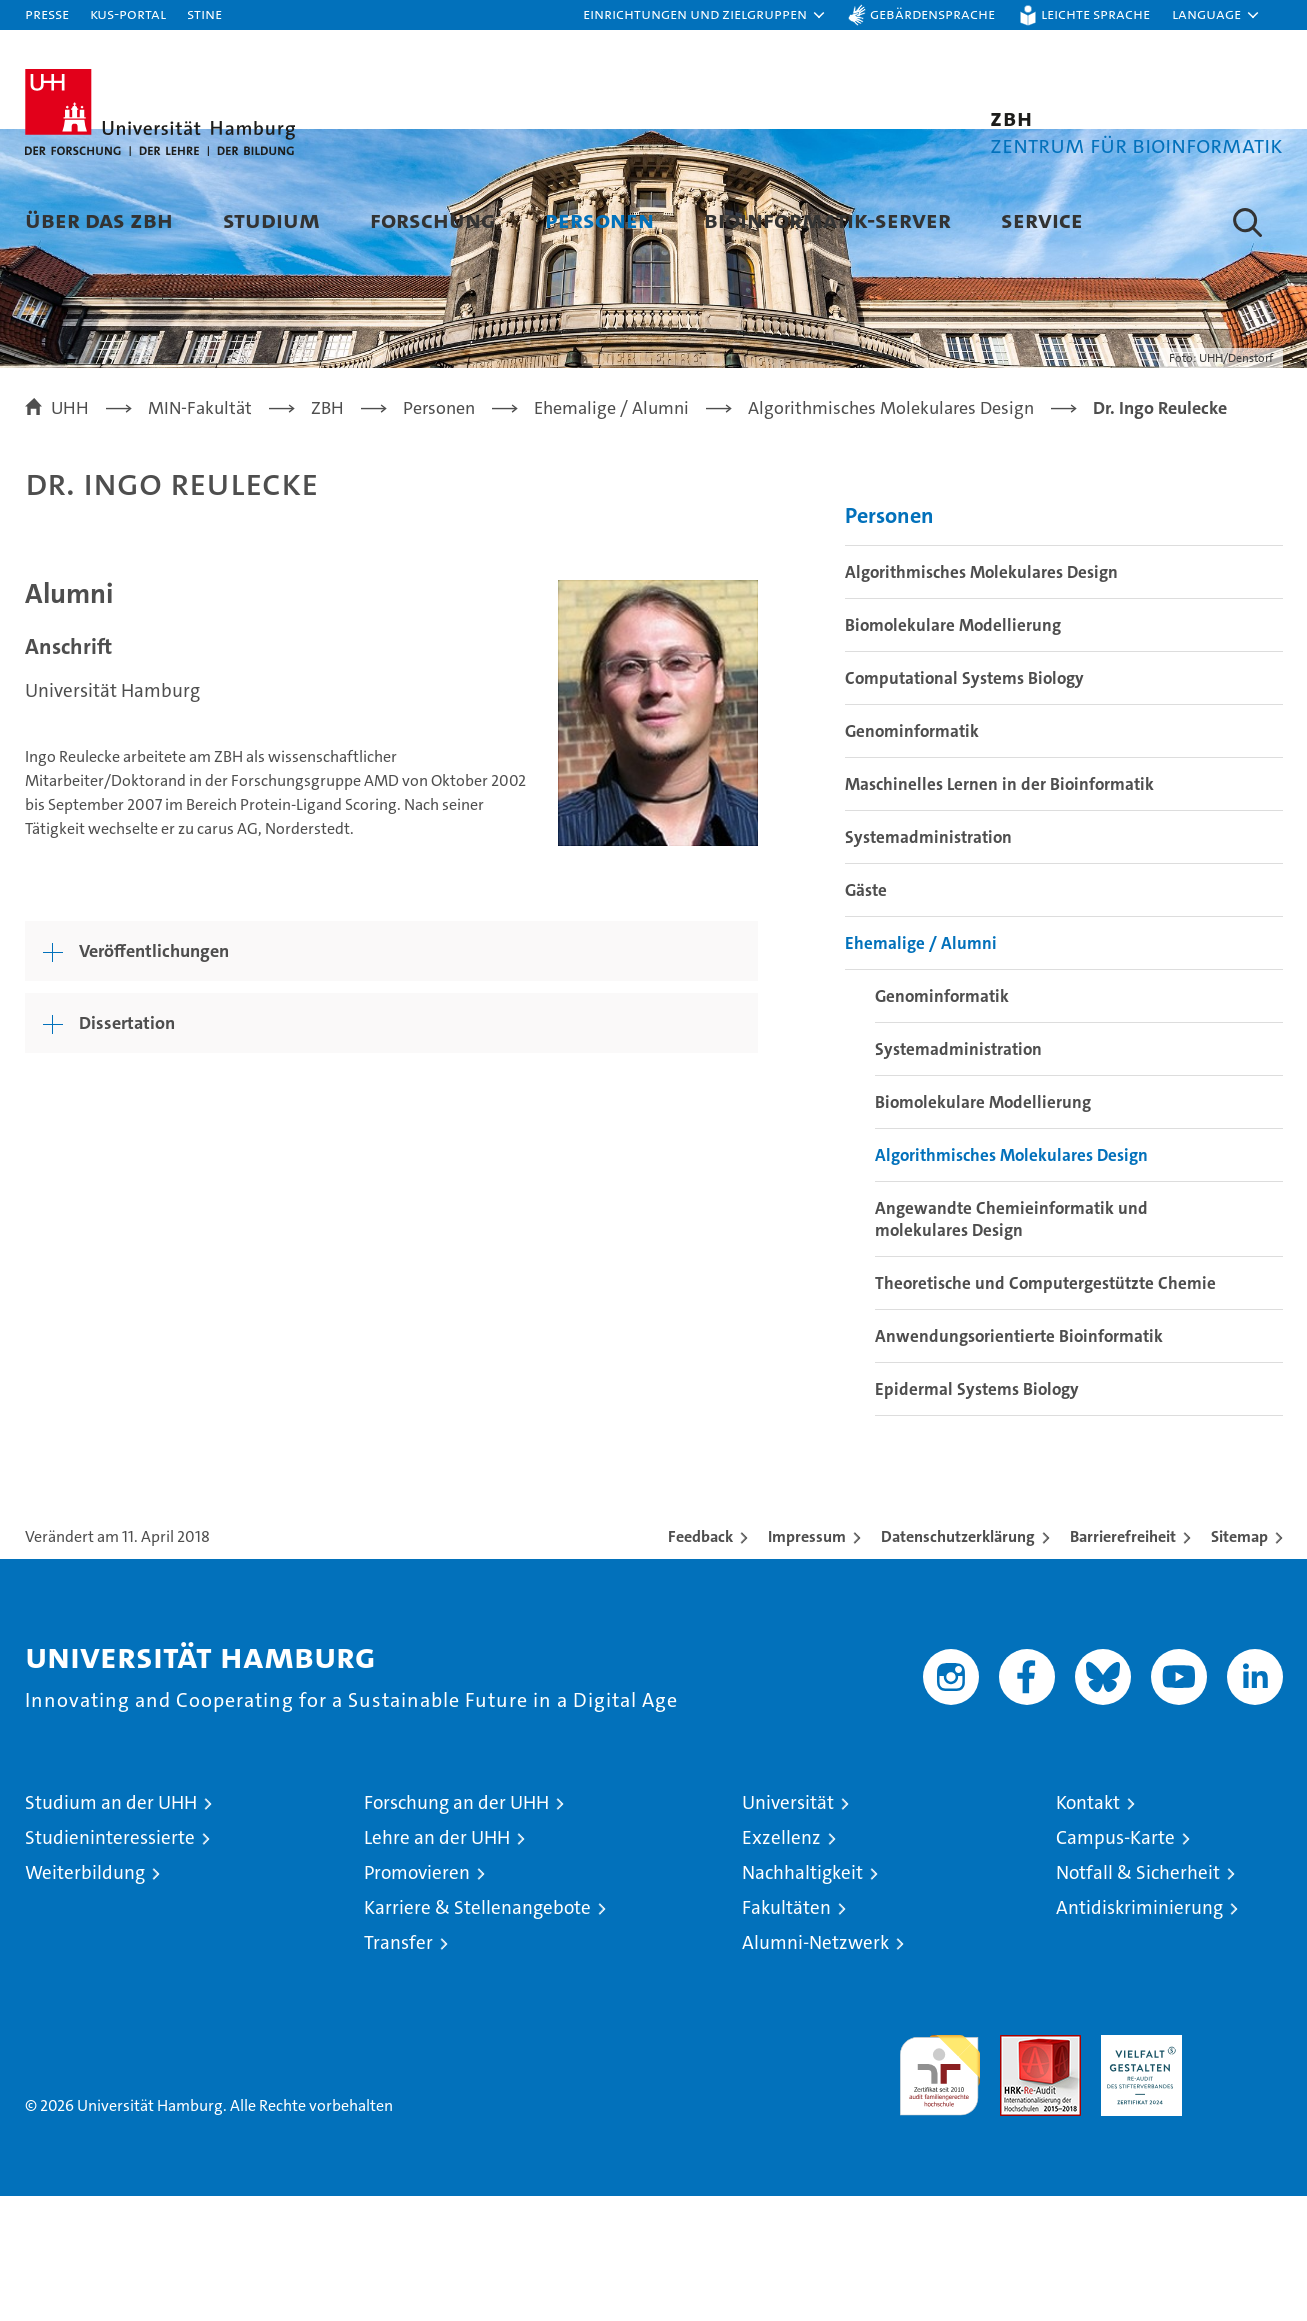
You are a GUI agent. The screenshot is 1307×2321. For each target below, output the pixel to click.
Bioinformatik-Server (827, 219)
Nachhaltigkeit (802, 1997)
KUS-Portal (128, 13)
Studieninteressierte (110, 1962)
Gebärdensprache (932, 13)
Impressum (807, 1661)
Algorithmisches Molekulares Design (981, 697)
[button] (705, 15)
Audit (1019, 2170)
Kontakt (1088, 1927)
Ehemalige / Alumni (921, 1068)
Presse (47, 13)
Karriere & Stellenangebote (477, 2032)
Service (1042, 219)
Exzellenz (781, 1962)
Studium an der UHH (111, 1927)
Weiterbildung (85, 1997)
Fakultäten (786, 2032)
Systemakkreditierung (1242, 2170)
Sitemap (1239, 1661)
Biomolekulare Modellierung (953, 750)
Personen (599, 219)
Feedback (700, 1661)
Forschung (432, 219)
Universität (788, 1927)
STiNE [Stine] (204, 13)
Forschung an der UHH (456, 1927)
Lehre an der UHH (437, 1962)
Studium (271, 219)
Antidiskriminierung (1139, 2032)
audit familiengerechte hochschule (939, 2191)
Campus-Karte (1115, 1962)
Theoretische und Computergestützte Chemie (1045, 1408)
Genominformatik (912, 856)
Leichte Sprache (1095, 13)
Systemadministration (928, 962)
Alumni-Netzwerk (815, 2067)
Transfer (398, 2067)
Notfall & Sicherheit (1138, 1997)
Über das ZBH (99, 219)
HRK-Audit (1136, 2170)
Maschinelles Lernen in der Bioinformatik (999, 909)
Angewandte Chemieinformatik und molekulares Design (1011, 1344)
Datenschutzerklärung (958, 1661)
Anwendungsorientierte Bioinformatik (1019, 1461)
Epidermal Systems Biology (977, 1514)
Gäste (866, 1015)
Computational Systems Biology (964, 803)
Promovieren (417, 1997)
